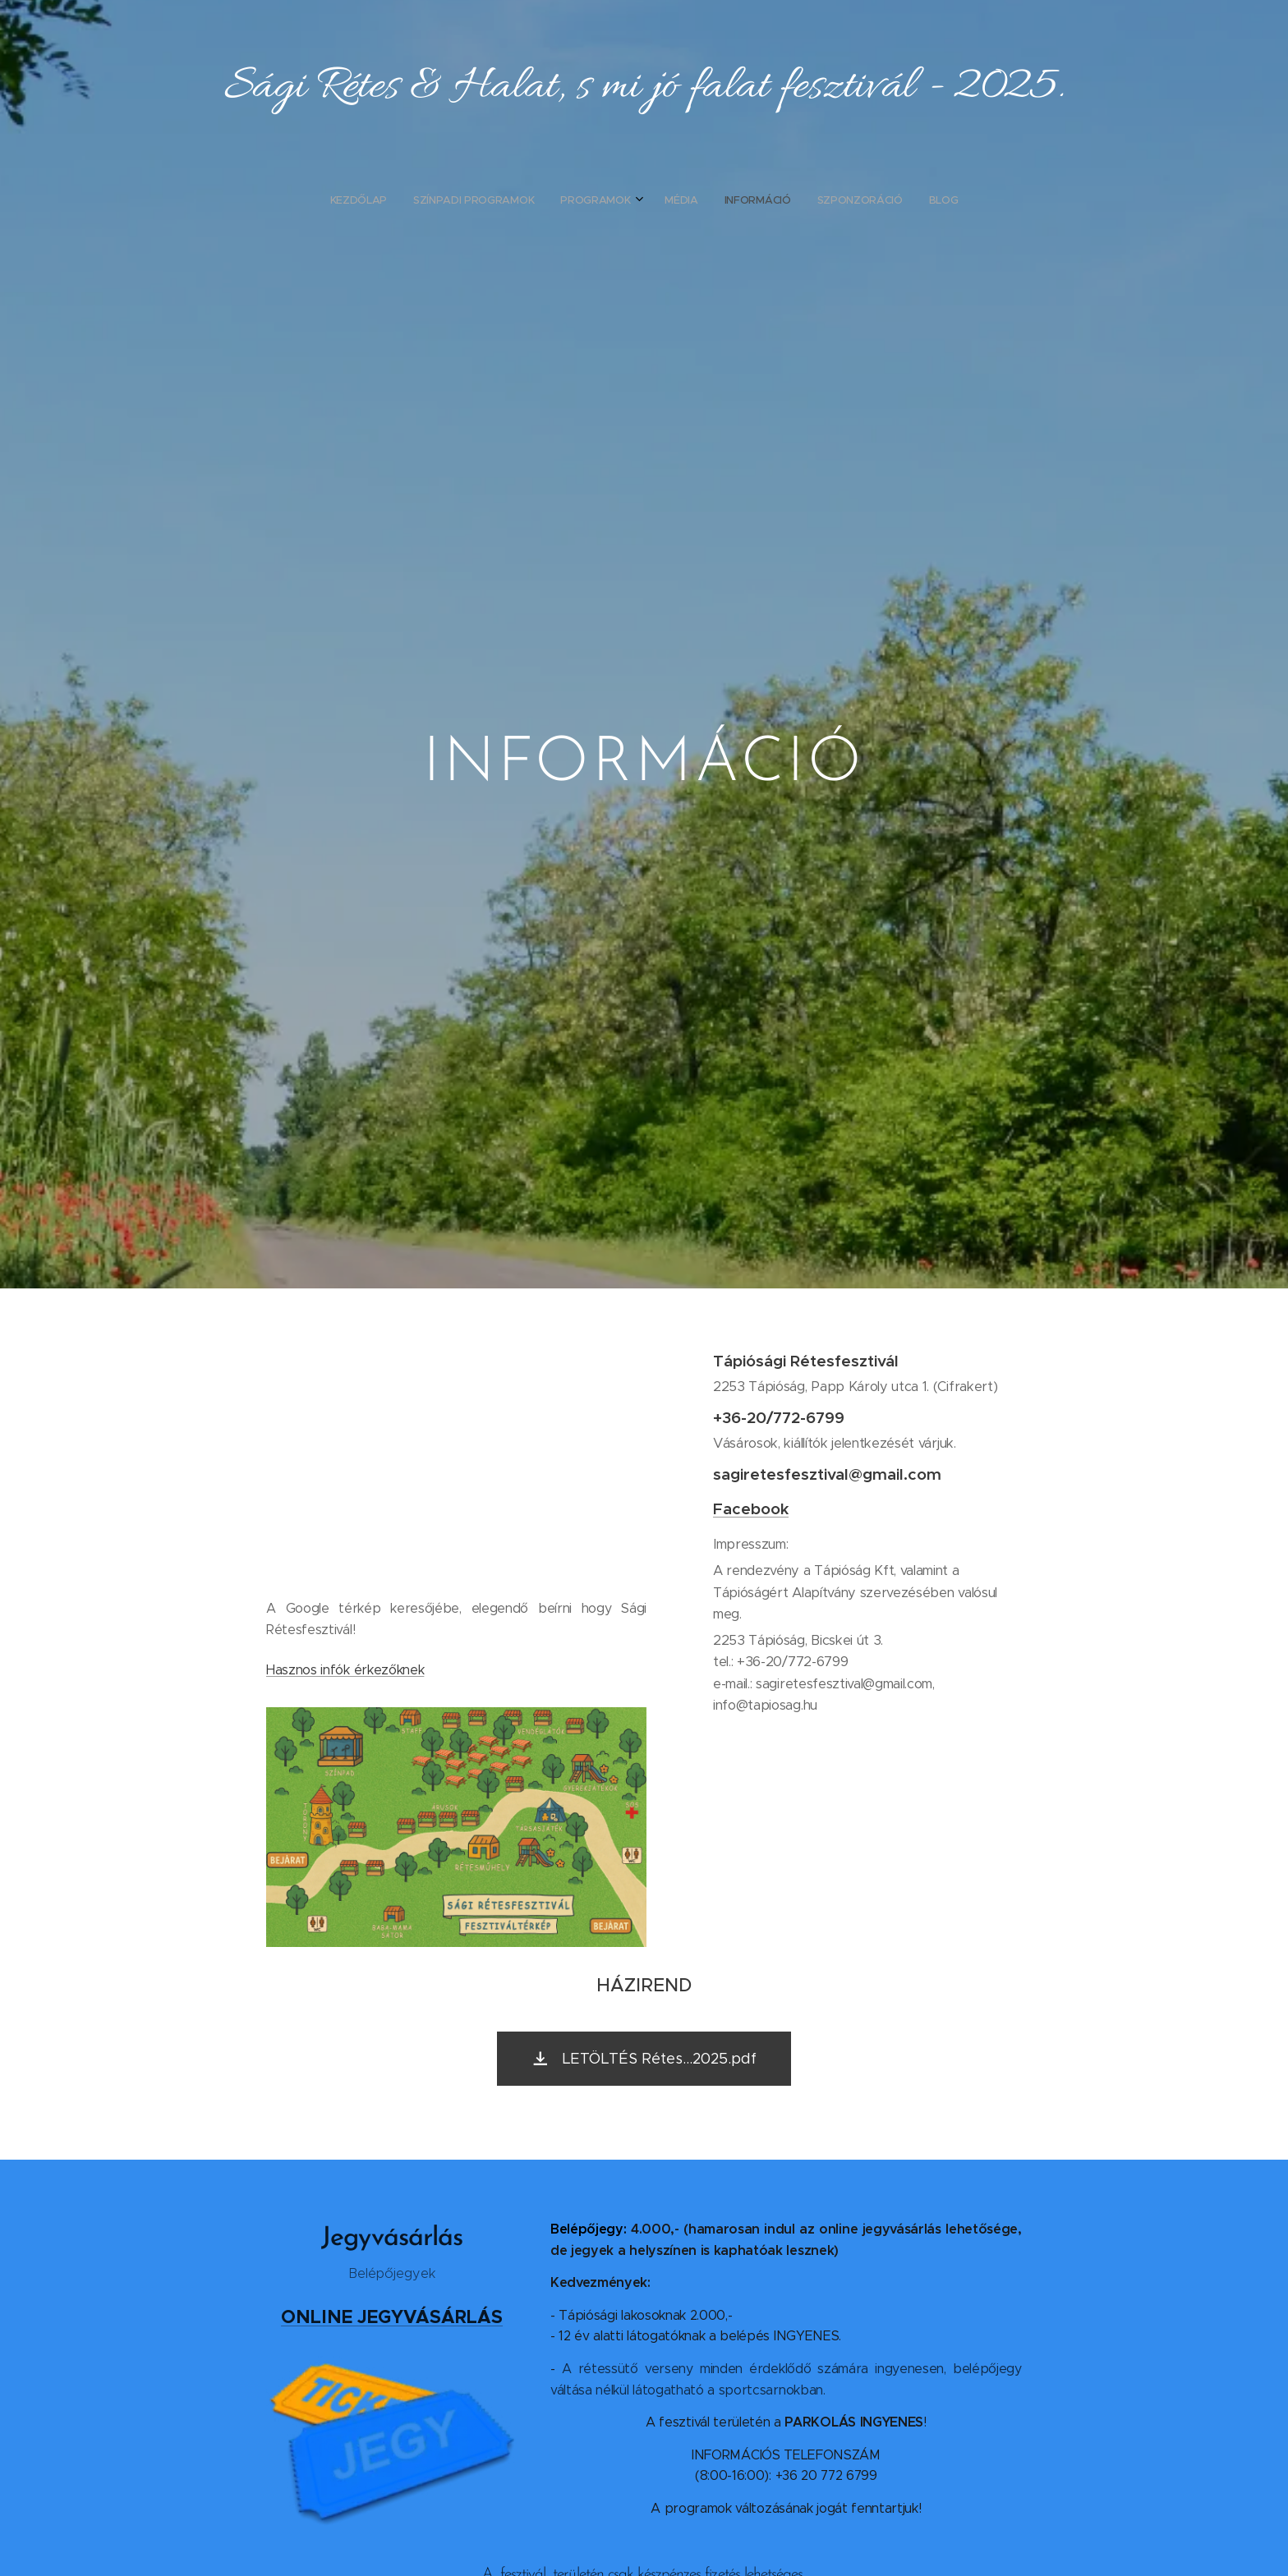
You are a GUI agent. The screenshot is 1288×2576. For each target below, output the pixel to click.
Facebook (751, 1508)
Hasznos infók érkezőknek (345, 1670)
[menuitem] (567, 200)
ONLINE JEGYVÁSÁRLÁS (392, 2316)
